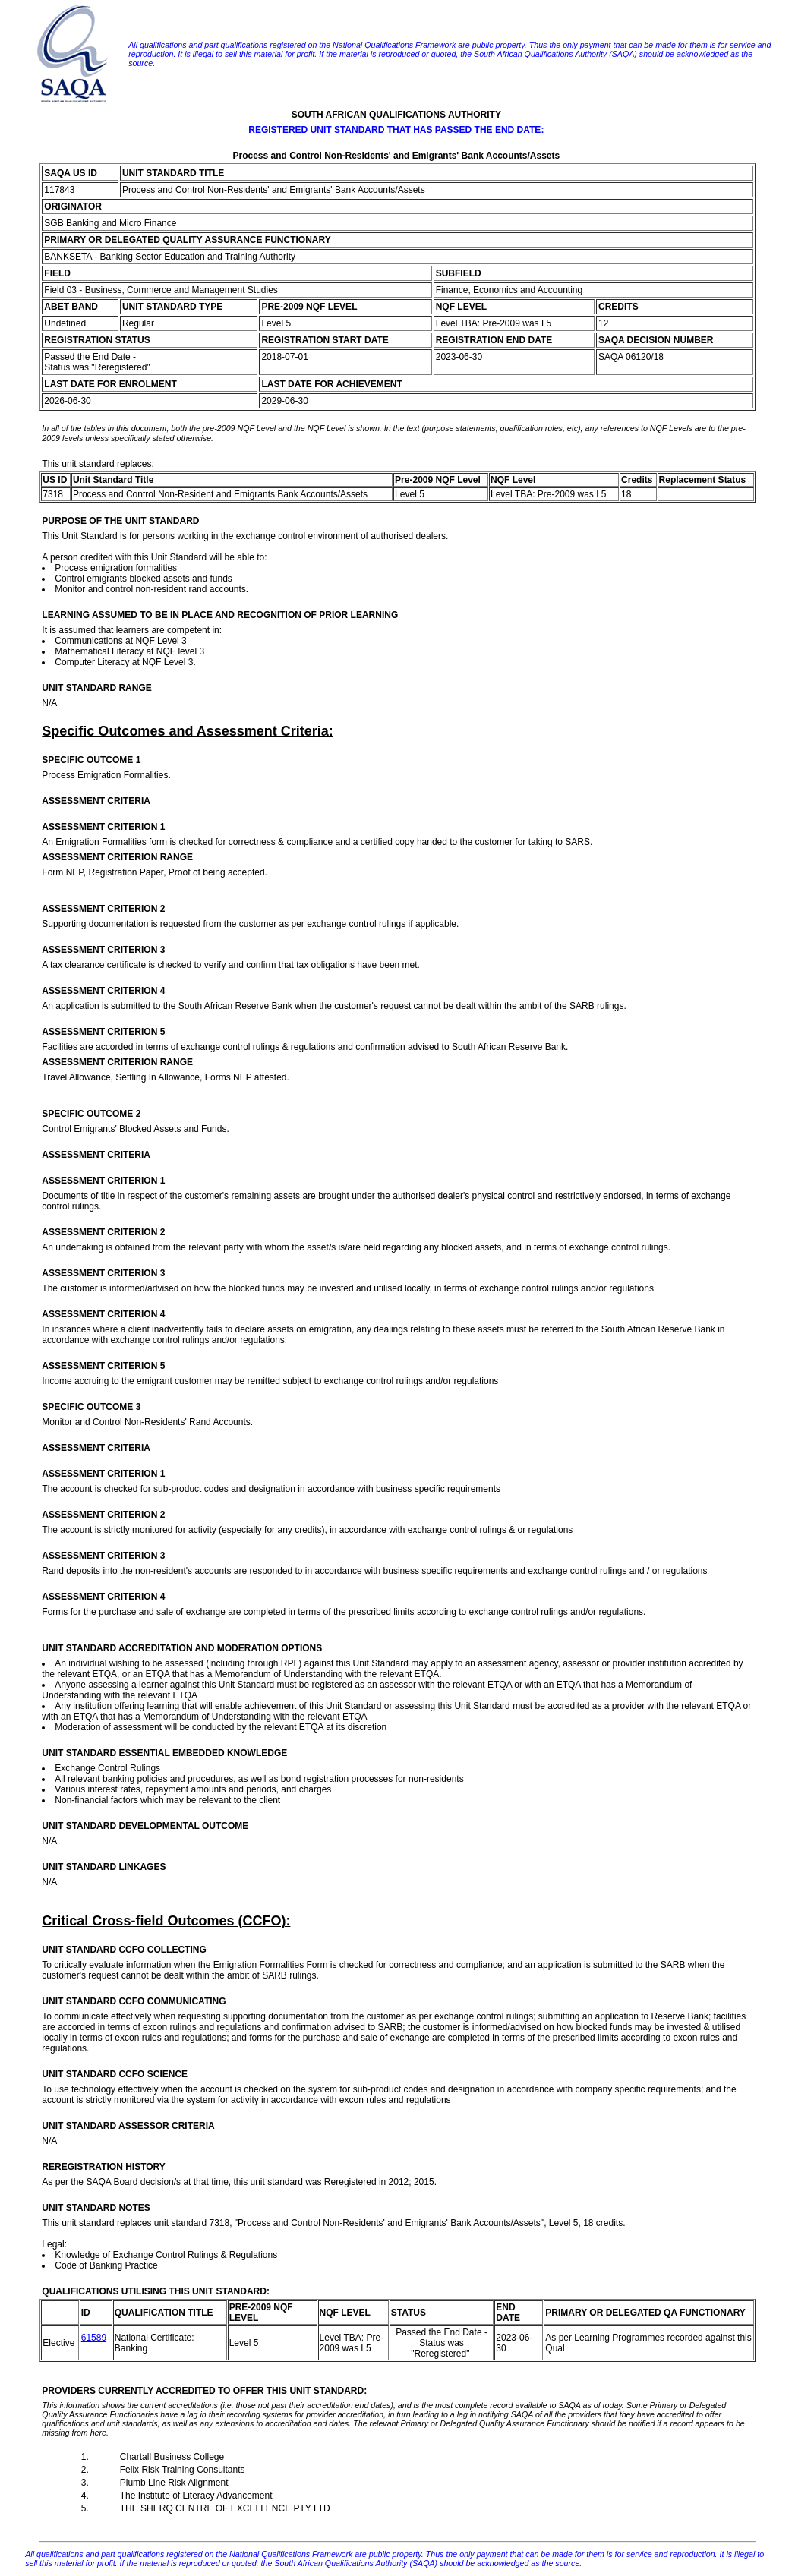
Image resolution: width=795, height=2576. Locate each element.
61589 (93, 2337)
